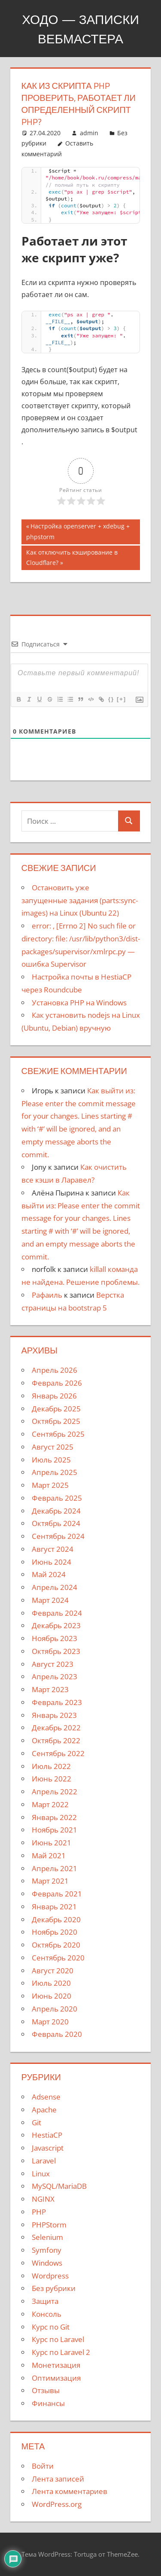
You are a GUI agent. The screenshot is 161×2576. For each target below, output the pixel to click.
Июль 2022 (51, 1766)
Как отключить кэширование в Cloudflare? (72, 557)
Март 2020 (50, 2022)
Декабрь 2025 (56, 1409)
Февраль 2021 (57, 1894)
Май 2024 (49, 1574)
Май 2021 (49, 1855)
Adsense (46, 2097)
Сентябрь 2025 (58, 1434)
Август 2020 (52, 1970)
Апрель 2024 (54, 1587)
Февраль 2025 (57, 1498)
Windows (47, 2263)
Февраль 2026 (57, 1383)
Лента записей (58, 2479)
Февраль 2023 (57, 1702)
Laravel (44, 2161)
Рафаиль (47, 1295)
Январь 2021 (54, 1907)
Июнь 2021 (51, 1843)
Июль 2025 (51, 1460)
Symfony (46, 2250)
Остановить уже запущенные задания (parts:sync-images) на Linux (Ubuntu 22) (79, 900)
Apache (44, 2110)
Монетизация (56, 2365)
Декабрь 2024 (56, 1511)
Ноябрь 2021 (54, 1830)
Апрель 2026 (54, 1370)
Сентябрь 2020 (58, 1958)
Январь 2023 (54, 1715)
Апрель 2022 (54, 1791)
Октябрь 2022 (56, 1740)
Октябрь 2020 (56, 1945)
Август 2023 (52, 1664)
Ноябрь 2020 (54, 1932)
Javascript (48, 2148)
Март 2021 (50, 1881)
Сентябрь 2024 (58, 1536)
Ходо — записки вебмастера (80, 29)
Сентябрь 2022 (58, 1753)
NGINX (43, 2199)
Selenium (47, 2237)
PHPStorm (49, 2225)
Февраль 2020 (57, 2034)
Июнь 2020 (51, 1996)
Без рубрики (54, 2288)
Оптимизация (56, 2378)
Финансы (48, 2403)
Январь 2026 (54, 1396)
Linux (41, 2174)
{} (111, 699)
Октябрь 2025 (56, 1421)
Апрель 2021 (54, 1868)
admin (89, 133)
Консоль (46, 2314)
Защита (45, 2301)
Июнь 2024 (51, 1562)
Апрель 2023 (54, 1676)
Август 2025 (52, 1447)
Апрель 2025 (54, 1472)
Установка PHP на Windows (79, 1002)
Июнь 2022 (51, 1779)
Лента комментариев (69, 2491)
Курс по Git (51, 2327)
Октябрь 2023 (56, 1651)
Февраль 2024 (57, 1613)
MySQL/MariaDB (59, 2186)
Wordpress (50, 2276)
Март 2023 (50, 1689)
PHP (39, 2212)
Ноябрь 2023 (54, 1638)
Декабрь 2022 (56, 1728)
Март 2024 (50, 1600)
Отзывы (46, 2390)
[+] (121, 699)
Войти (43, 2466)
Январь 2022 (54, 1817)
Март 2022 (50, 1804)
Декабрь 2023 (56, 1625)
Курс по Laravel (58, 2339)
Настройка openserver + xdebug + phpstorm (78, 531)
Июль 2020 (51, 1983)
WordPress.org (57, 2504)
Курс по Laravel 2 (61, 2352)
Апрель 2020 (54, 2009)
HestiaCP (47, 2135)
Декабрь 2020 (56, 1919)
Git (36, 2122)
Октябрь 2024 (56, 1523)
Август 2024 (52, 1549)
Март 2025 (50, 1485)
